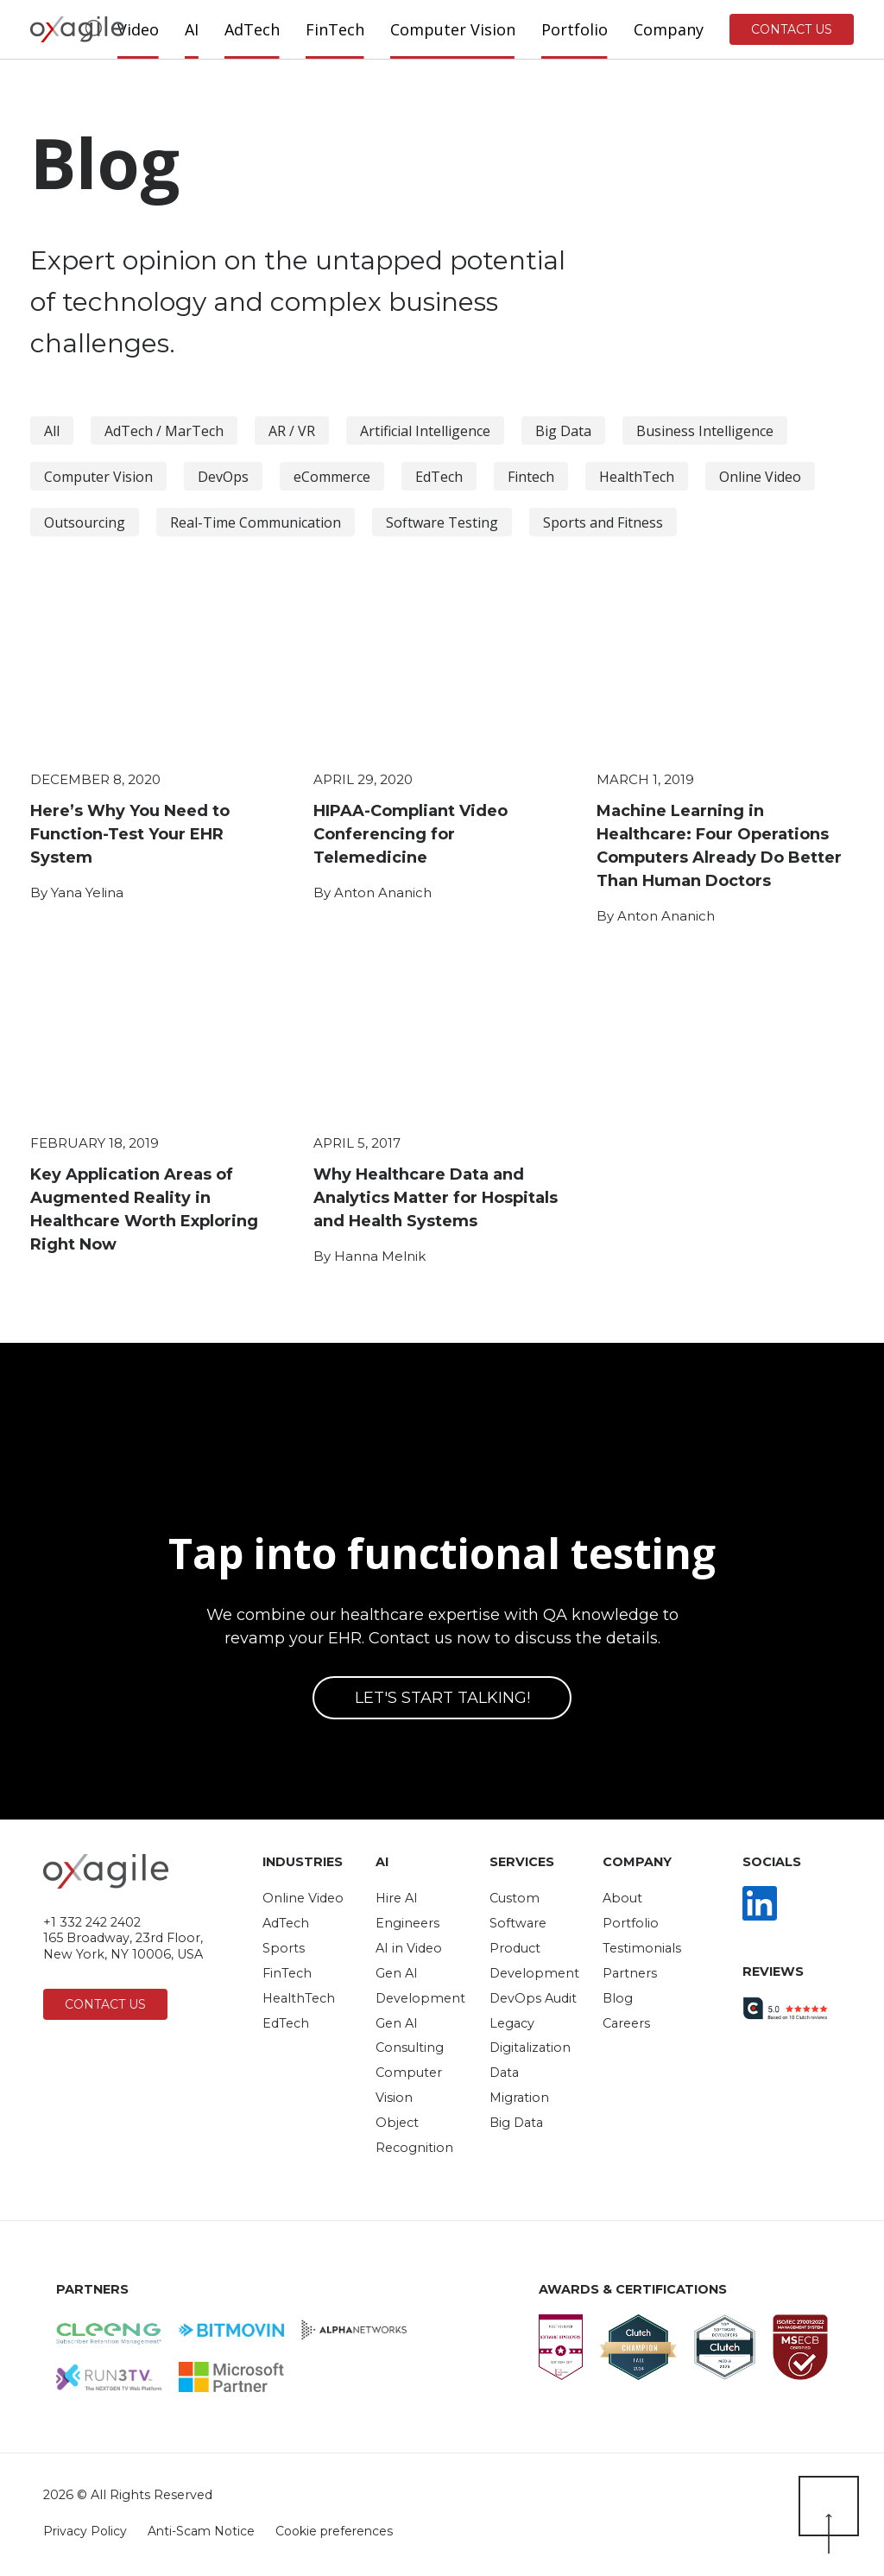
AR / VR (291, 430)
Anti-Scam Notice (203, 2531)
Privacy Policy (85, 2531)
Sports (283, 1948)
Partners (630, 1973)
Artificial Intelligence (425, 430)
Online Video (760, 476)
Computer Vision (98, 476)
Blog (618, 1998)
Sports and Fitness (603, 522)
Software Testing (442, 522)
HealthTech (636, 476)
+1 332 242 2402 (92, 1922)
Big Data (563, 430)
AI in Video (409, 1948)
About (622, 1898)
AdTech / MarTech (164, 430)
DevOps (223, 476)
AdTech (285, 1923)
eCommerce (332, 476)
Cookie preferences (334, 2531)
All (52, 430)
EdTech (439, 476)
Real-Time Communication (255, 522)
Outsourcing (84, 522)
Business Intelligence (705, 430)
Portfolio (631, 1923)
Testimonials (642, 1948)
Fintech (531, 476)
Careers (626, 2023)
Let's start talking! (442, 1697)
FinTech (287, 1973)
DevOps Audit (533, 1998)
